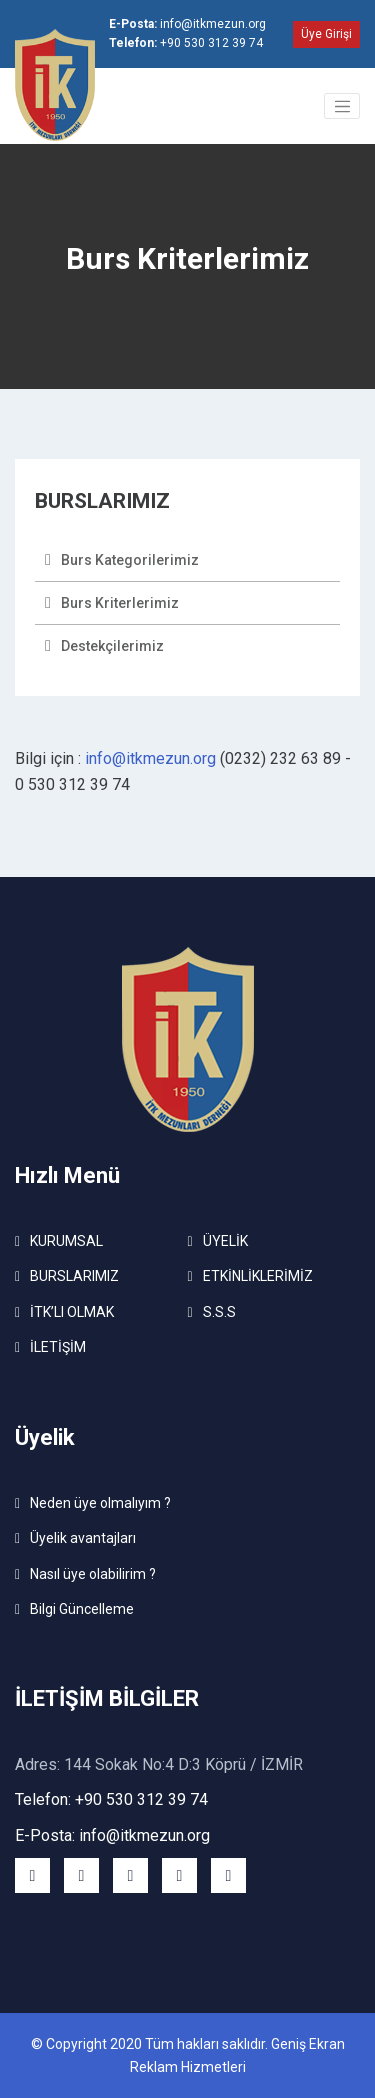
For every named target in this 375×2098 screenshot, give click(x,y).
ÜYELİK (225, 1241)
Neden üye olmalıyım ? (100, 1503)
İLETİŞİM (58, 1347)
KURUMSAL (66, 1241)
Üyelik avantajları (83, 1538)
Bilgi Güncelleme (82, 1609)
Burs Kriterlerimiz (120, 603)
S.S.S (219, 1312)
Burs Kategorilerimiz (130, 560)
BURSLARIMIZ (74, 1276)
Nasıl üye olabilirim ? (93, 1574)
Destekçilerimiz (112, 646)
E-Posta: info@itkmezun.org (112, 1835)
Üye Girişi (326, 34)
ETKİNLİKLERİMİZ (258, 1276)
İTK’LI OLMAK (72, 1312)
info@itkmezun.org (187, 24)
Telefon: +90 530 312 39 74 (111, 1799)
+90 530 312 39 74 (186, 43)
